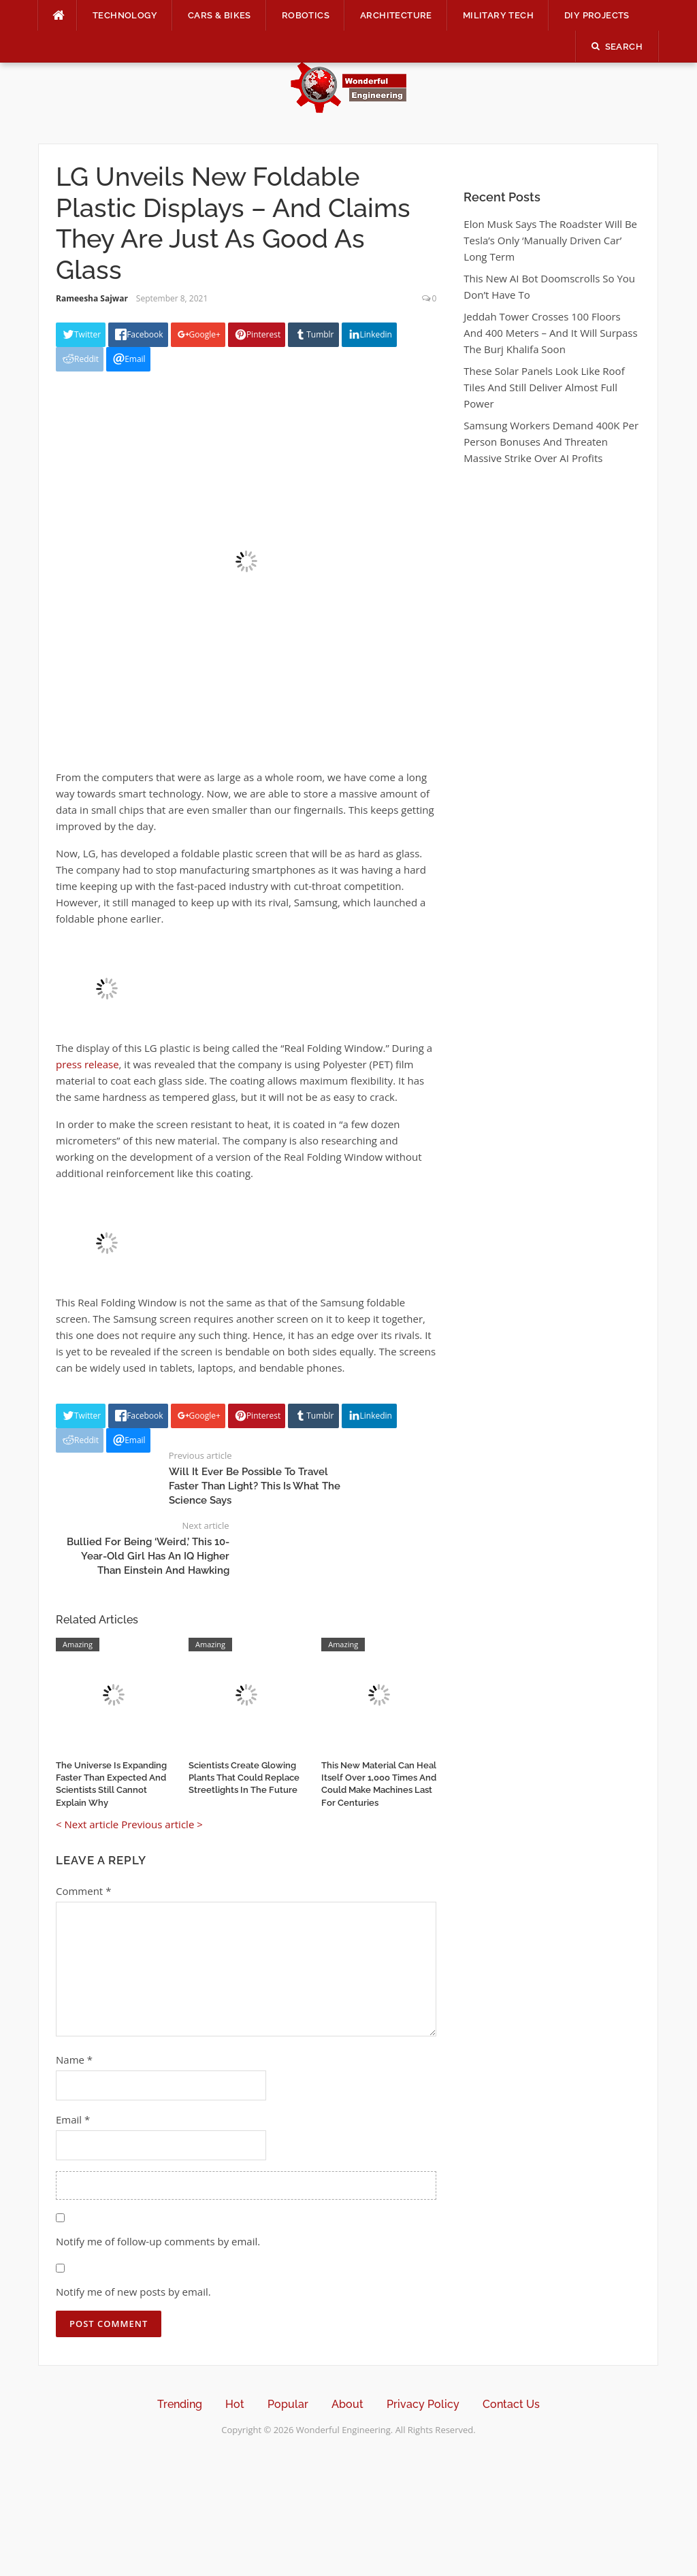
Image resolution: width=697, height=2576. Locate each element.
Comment (83, 1891)
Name (74, 2059)
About (347, 2404)
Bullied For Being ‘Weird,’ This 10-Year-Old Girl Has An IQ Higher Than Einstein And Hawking (148, 1556)
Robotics (305, 15)
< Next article (87, 1824)
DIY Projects (597, 15)
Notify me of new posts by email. (133, 2291)
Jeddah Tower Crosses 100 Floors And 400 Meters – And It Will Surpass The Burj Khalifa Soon (550, 333)
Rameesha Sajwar (92, 298)
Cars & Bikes (219, 15)
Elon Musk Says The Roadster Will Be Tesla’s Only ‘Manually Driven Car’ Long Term (550, 240)
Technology (125, 15)
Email (73, 2119)
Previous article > (162, 1824)
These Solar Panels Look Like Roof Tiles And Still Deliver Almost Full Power (544, 387)
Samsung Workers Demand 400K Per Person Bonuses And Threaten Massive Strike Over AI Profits (551, 441)
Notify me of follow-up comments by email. (158, 2241)
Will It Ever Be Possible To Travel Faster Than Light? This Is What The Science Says (254, 1486)
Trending (179, 2404)
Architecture (396, 15)
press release (87, 1064)
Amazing (78, 1644)
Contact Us (511, 2404)
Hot (234, 2404)
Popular (288, 2404)
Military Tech (498, 15)
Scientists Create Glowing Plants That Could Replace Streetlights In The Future (244, 1777)
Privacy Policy (423, 2404)
